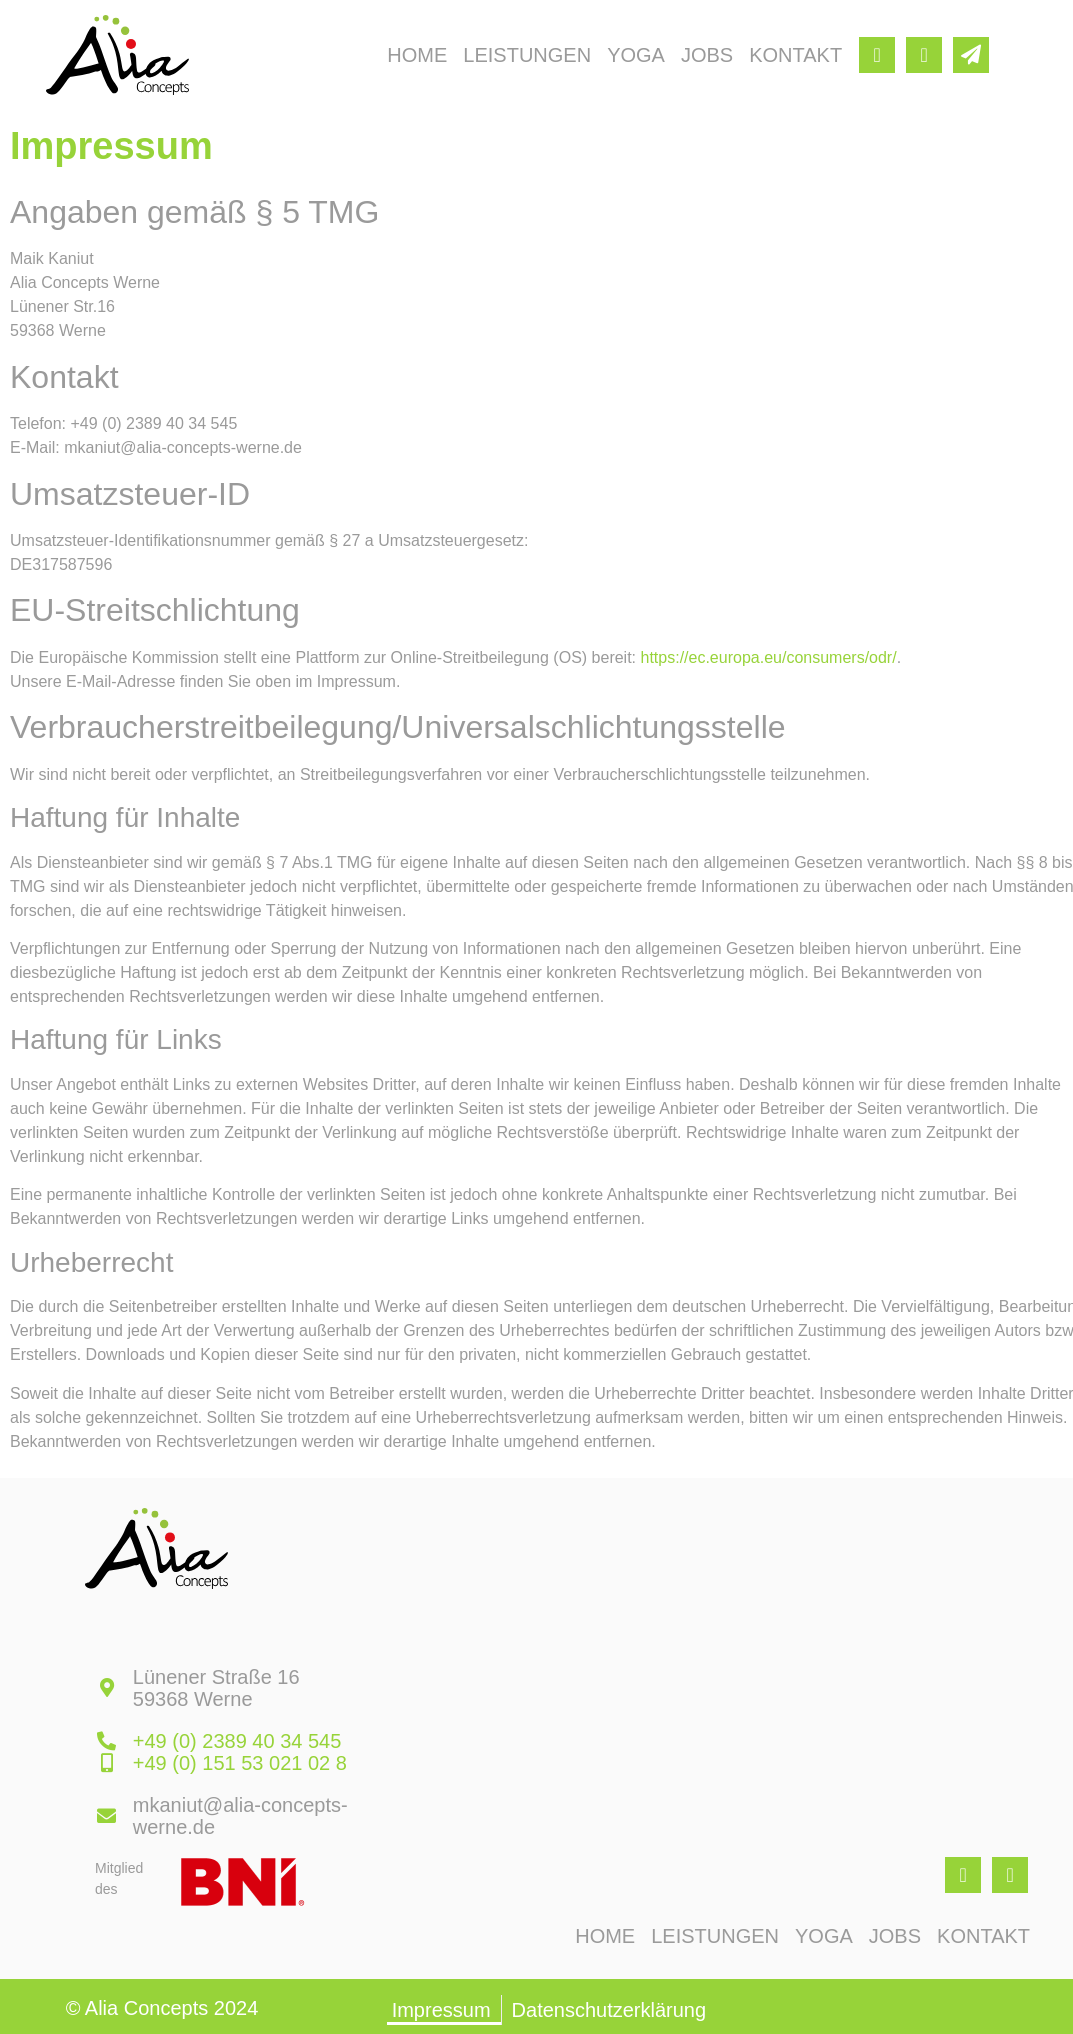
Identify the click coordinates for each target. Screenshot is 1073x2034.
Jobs (707, 55)
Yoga (636, 55)
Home (417, 55)
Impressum (441, 2010)
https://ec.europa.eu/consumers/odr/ (769, 657)
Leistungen (527, 55)
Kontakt (795, 55)
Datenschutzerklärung (609, 2010)
